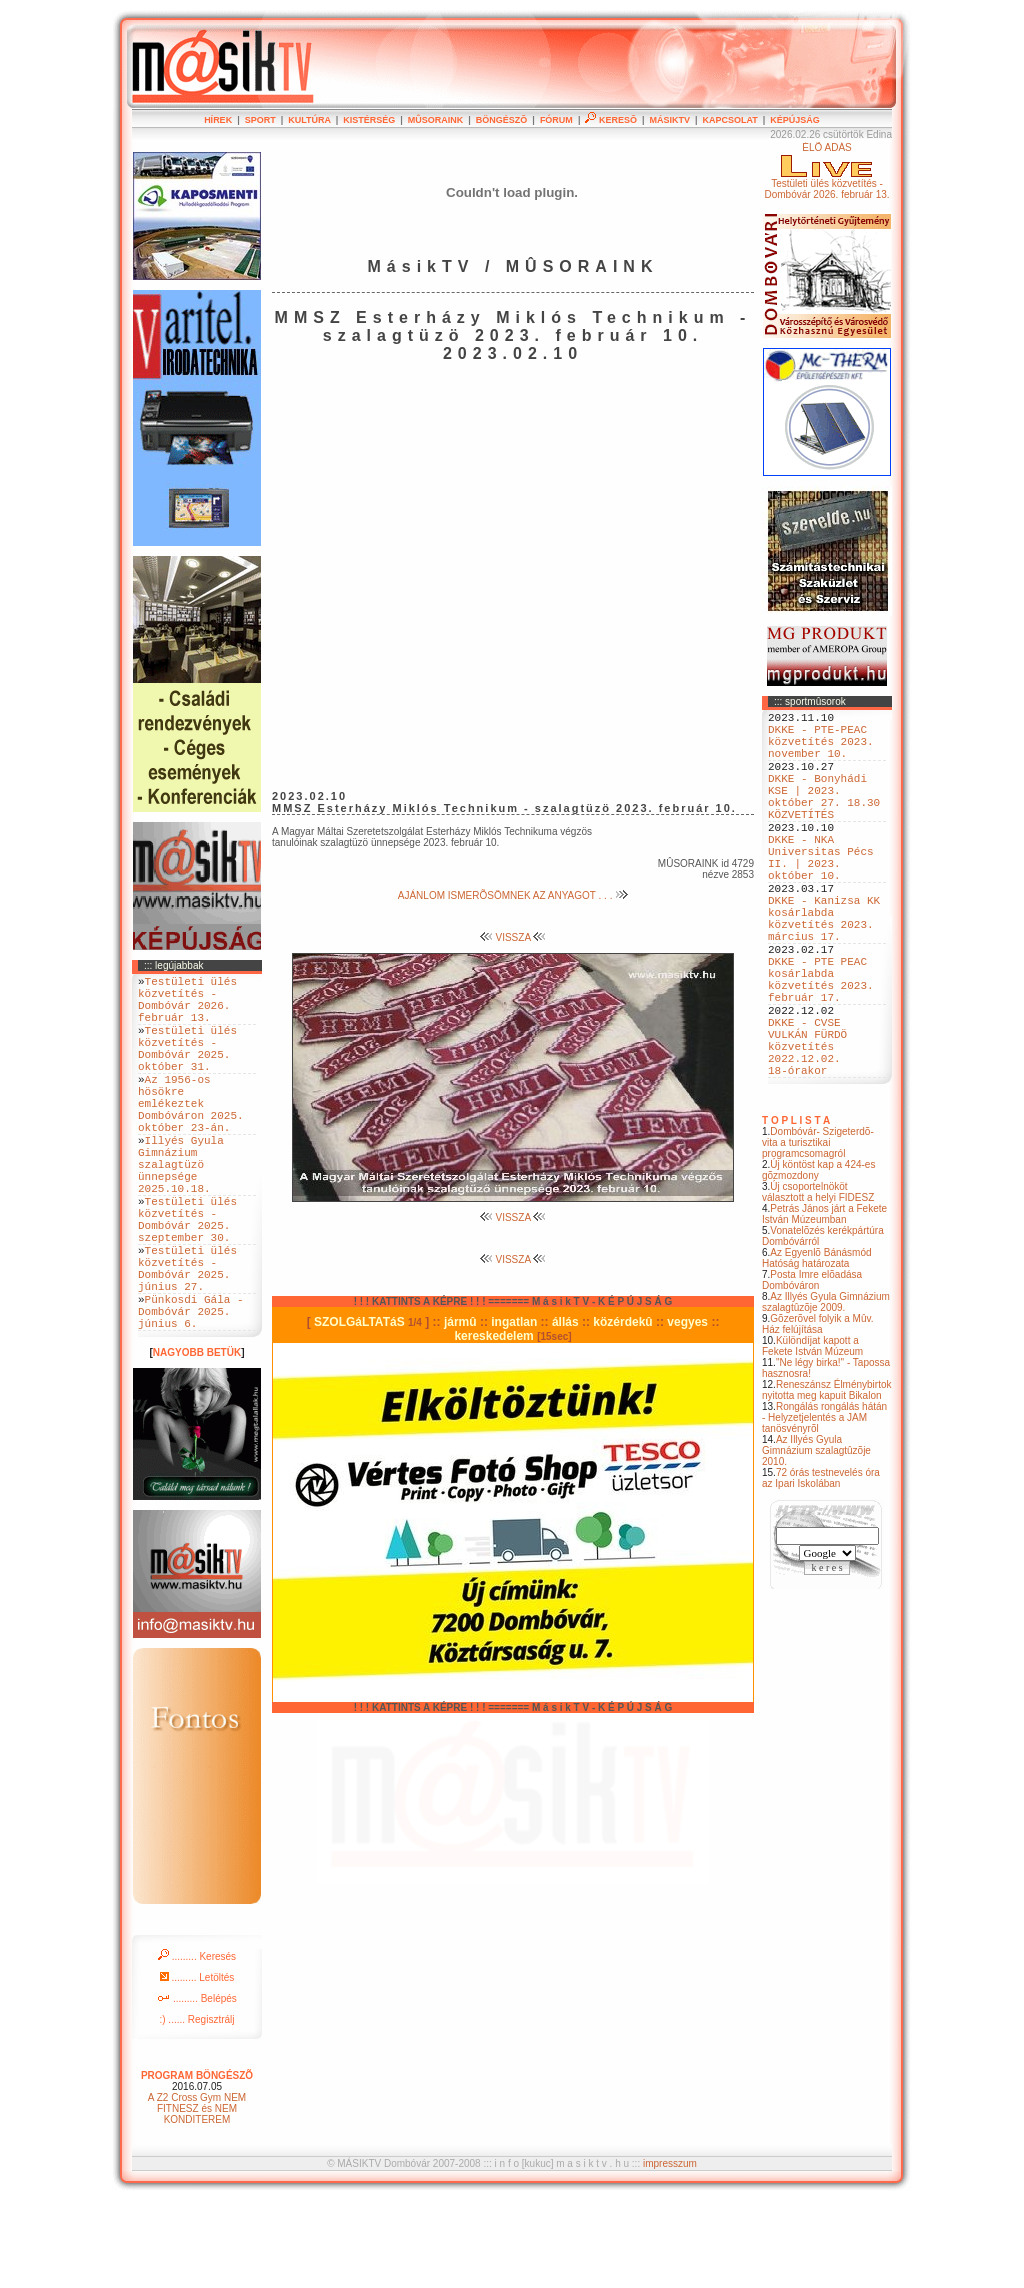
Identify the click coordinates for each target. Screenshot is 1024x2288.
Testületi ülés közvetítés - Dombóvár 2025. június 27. (187, 1341)
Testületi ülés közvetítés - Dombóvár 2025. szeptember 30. (187, 1280)
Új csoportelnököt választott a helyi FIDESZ (818, 1282)
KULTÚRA (309, 120)
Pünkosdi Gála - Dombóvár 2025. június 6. (191, 1394)
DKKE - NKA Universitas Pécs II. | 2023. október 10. (821, 894)
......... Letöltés (197, 2064)
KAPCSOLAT (729, 120)
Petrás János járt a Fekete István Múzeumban (824, 1304)
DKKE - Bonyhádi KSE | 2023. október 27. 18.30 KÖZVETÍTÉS (824, 818)
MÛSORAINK (436, 120)
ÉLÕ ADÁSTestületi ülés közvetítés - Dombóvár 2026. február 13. (826, 171)
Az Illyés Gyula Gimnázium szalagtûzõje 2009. (826, 1392)
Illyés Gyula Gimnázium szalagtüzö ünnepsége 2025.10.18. (181, 1211)
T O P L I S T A (796, 1210)
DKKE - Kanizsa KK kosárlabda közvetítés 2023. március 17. (824, 970)
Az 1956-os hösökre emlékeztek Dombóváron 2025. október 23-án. (191, 1135)
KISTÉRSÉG (369, 120)
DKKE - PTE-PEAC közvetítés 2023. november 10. (821, 749)
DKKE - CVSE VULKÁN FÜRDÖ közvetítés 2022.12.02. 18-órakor (807, 1129)
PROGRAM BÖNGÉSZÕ (197, 2162)
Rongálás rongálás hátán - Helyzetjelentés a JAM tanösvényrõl (824, 1507)
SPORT (260, 120)
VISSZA (513, 937)
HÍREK (218, 120)
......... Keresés (197, 2043)
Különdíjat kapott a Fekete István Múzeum (812, 1436)
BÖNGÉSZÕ (502, 120)
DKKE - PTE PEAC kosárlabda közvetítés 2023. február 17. (821, 1046)
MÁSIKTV (669, 120)
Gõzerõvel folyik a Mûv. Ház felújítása (818, 1414)
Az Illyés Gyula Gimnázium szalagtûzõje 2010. (816, 1540)
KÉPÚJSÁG (795, 120)
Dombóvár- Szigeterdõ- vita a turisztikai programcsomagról (818, 1232)
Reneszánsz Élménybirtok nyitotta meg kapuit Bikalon (827, 1480)
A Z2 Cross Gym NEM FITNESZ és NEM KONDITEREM (197, 2195)
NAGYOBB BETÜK (197, 1439)
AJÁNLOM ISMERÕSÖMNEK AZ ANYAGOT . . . (513, 895)
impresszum (670, 2250)
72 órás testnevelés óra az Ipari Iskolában (821, 1568)
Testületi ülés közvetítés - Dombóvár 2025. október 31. (187, 1067)
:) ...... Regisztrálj (196, 2106)
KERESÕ (611, 120)
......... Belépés (197, 2085)
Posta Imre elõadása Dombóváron (812, 1370)
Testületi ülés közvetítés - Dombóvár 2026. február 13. (187, 1006)
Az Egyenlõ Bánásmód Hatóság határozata (817, 1348)
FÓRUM (556, 120)
